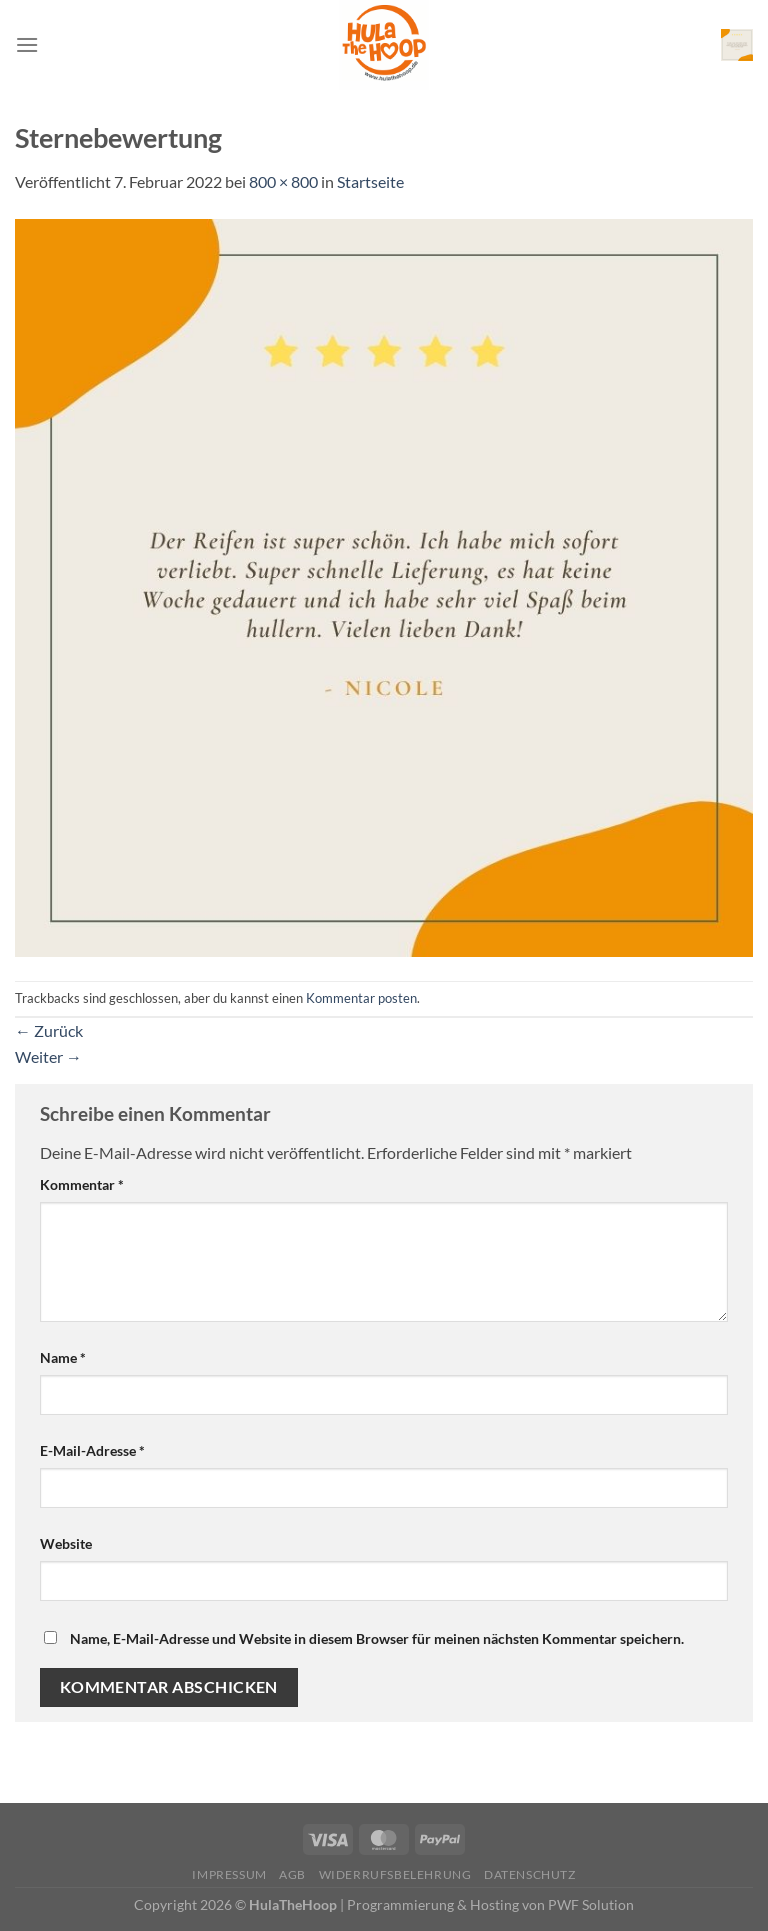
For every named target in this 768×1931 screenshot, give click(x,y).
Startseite (370, 181)
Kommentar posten (361, 998)
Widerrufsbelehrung (395, 1874)
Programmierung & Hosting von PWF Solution (490, 1904)
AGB (292, 1874)
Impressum (229, 1874)
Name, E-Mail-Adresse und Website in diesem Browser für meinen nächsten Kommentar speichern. (377, 1638)
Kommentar (82, 1184)
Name (63, 1357)
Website (66, 1543)
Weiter (48, 1056)
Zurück (49, 1030)
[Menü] (27, 44)
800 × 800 (283, 181)
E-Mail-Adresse (92, 1450)
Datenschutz (530, 1874)
